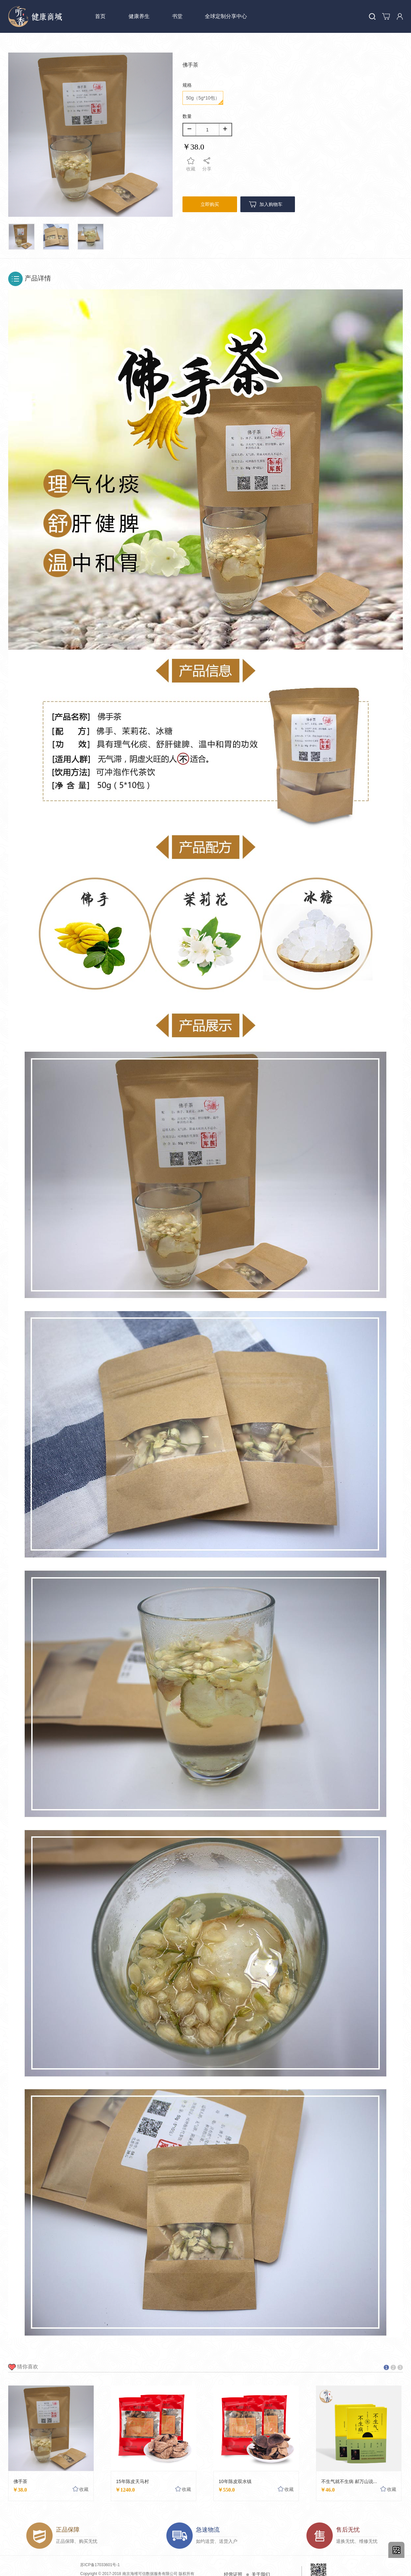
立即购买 (210, 204)
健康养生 (139, 16)
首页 (107, 16)
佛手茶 (20, 2481)
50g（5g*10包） (203, 98)
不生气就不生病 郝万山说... (349, 2481)
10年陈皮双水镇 (235, 2481)
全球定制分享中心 (226, 16)
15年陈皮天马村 (132, 2481)
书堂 (177, 16)
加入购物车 (270, 204)
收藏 (190, 168)
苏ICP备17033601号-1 (100, 2565)
